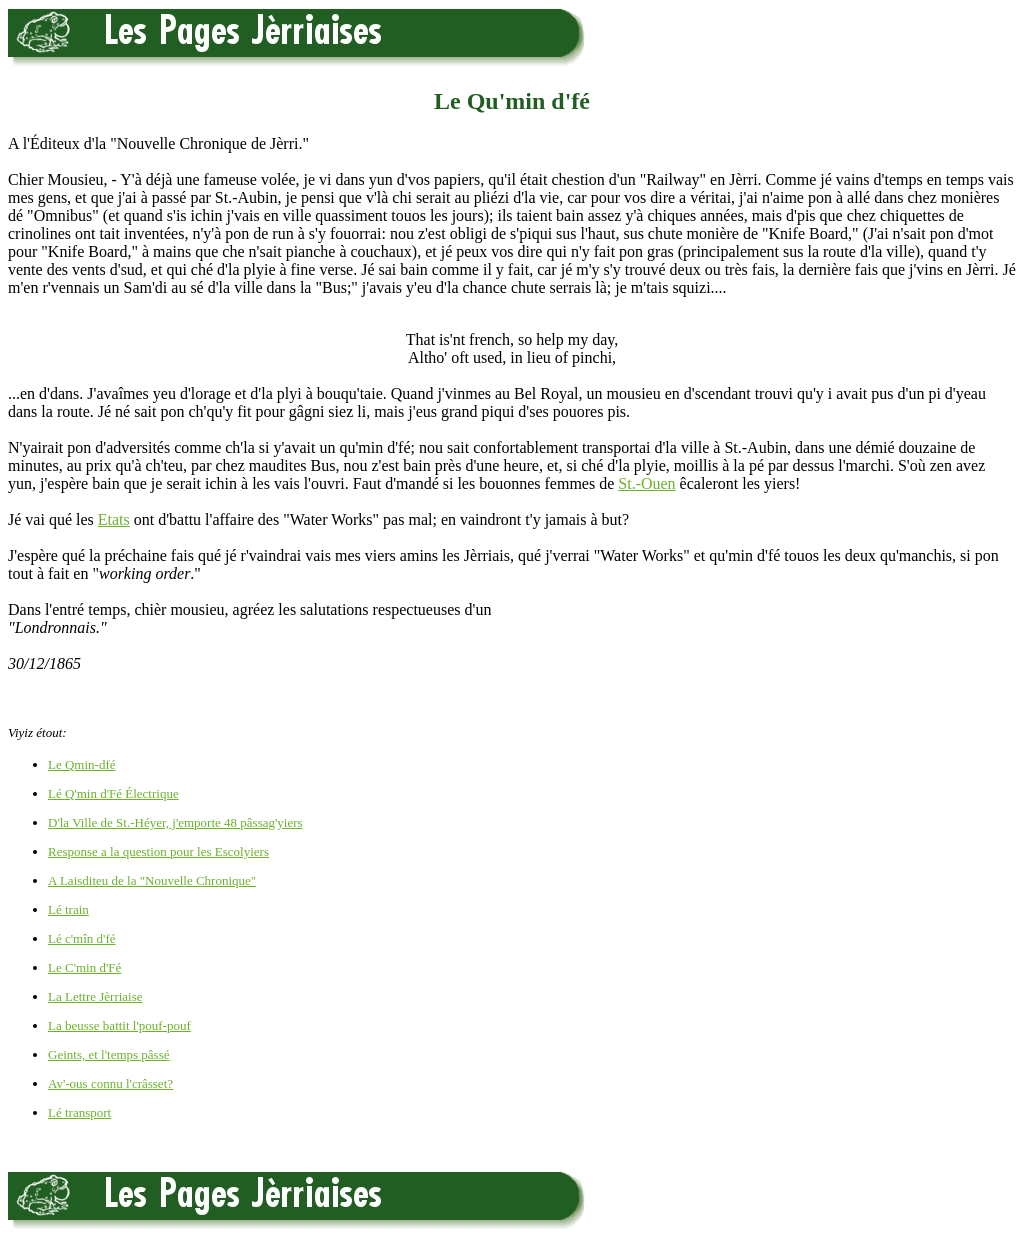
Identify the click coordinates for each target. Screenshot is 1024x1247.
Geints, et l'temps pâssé (109, 1054)
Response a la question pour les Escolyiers (158, 851)
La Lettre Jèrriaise (95, 996)
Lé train (68, 909)
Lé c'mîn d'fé (82, 938)
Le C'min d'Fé (84, 967)
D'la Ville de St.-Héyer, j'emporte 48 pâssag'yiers (175, 822)
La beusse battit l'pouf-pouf (119, 1025)
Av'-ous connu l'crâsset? (110, 1083)
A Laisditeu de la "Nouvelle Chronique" (152, 880)
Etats (114, 519)
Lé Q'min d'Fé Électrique (113, 793)
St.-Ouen (646, 483)
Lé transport (79, 1112)
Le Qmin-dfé (82, 764)
